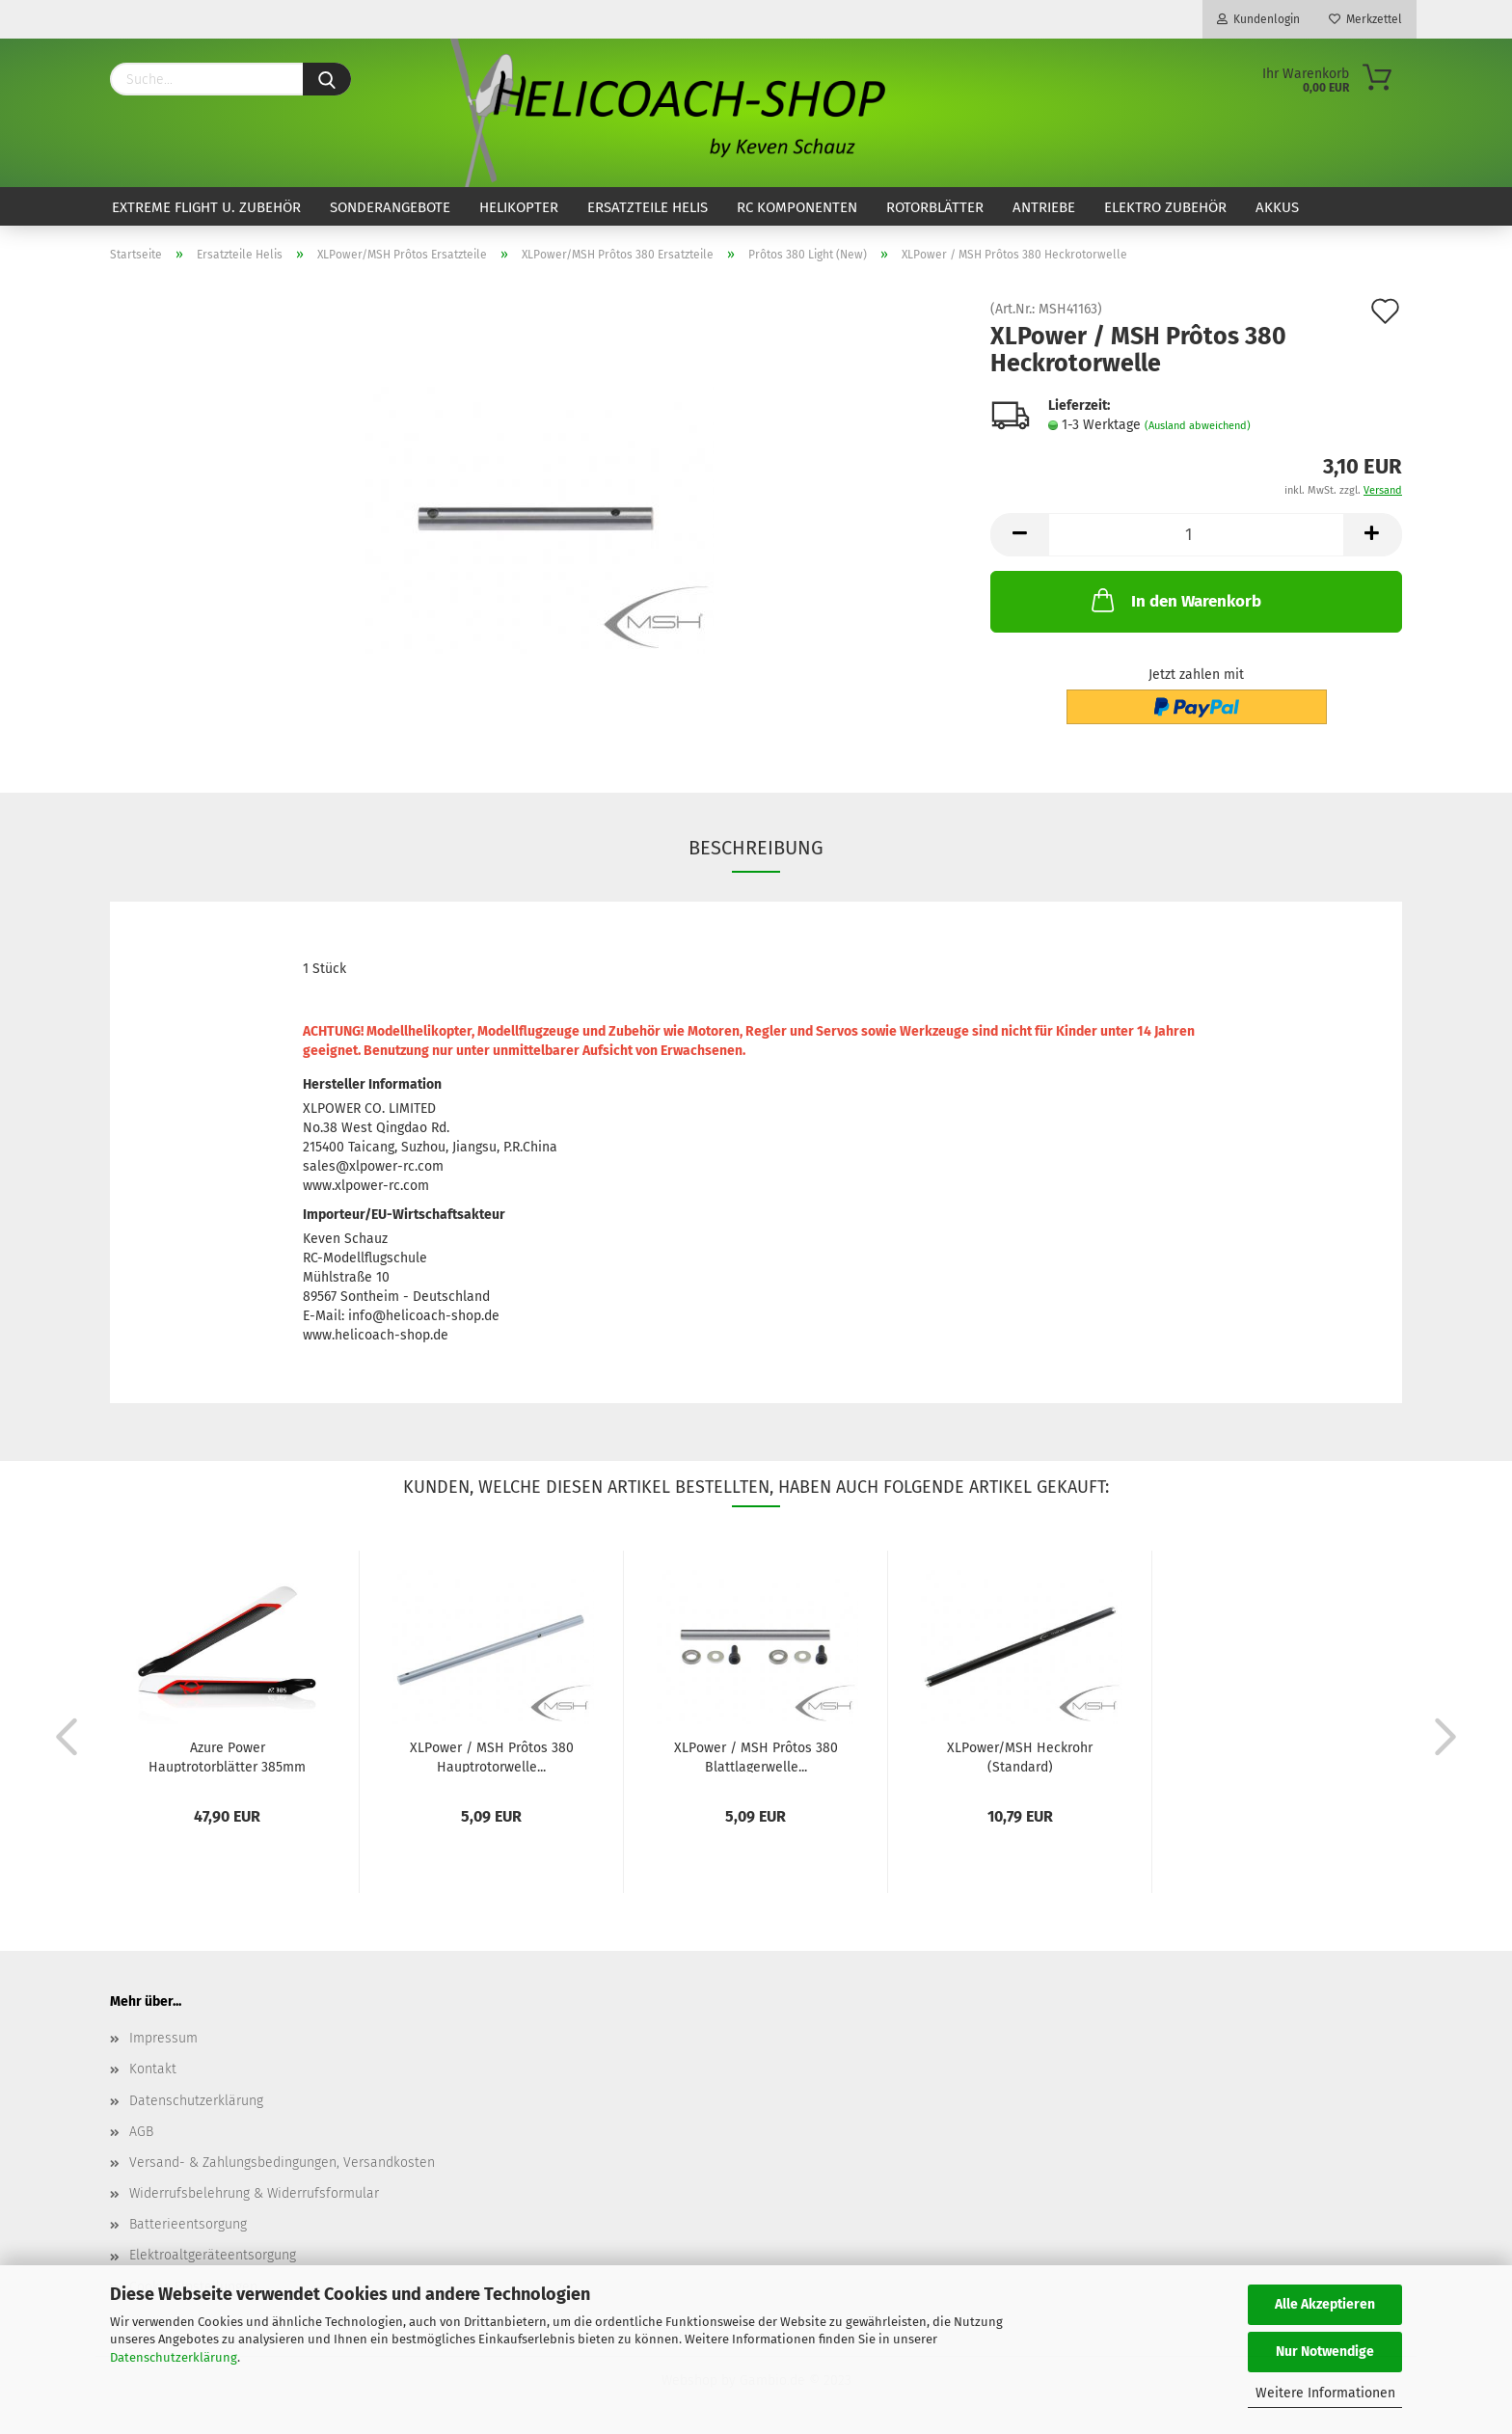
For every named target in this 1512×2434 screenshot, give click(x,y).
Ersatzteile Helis (647, 207)
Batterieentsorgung (188, 2224)
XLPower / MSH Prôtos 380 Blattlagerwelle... (756, 1756)
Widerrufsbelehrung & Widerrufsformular (254, 2193)
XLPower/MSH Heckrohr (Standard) (1020, 1756)
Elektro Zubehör (1165, 207)
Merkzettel (1365, 19)
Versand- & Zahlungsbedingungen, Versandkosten (282, 2162)
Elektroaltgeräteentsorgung (212, 2255)
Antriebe (1043, 207)
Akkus (1277, 207)
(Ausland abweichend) (1198, 425)
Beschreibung (756, 847)
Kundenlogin (1258, 19)
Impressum (163, 2038)
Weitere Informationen (1325, 2393)
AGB (141, 2131)
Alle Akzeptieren (1325, 2304)
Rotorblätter (935, 207)
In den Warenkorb (1174, 599)
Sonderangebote (390, 207)
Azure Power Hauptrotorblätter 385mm (227, 1756)
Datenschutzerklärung (173, 2357)
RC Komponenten (797, 207)
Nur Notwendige (1325, 2351)
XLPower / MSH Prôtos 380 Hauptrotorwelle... (492, 1756)
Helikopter (518, 207)
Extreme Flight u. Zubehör (206, 207)
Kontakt (152, 2069)
